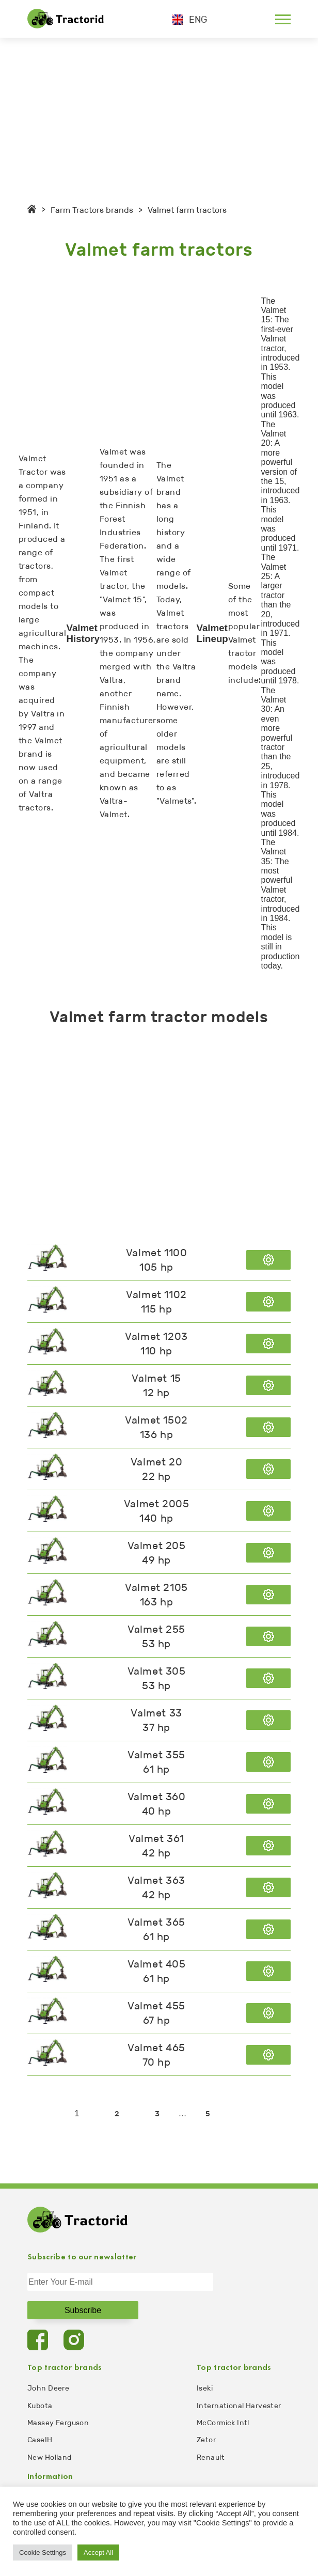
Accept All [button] (98, 2552)
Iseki (205, 2388)
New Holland (49, 2457)
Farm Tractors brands (92, 210)
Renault (211, 2457)
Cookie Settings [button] (42, 2552)
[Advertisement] (159, 115)
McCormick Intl (223, 2422)
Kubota (40, 2405)
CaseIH (40, 2440)
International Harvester (239, 2405)
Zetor (206, 2440)
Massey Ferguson (58, 2422)
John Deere (48, 2388)
